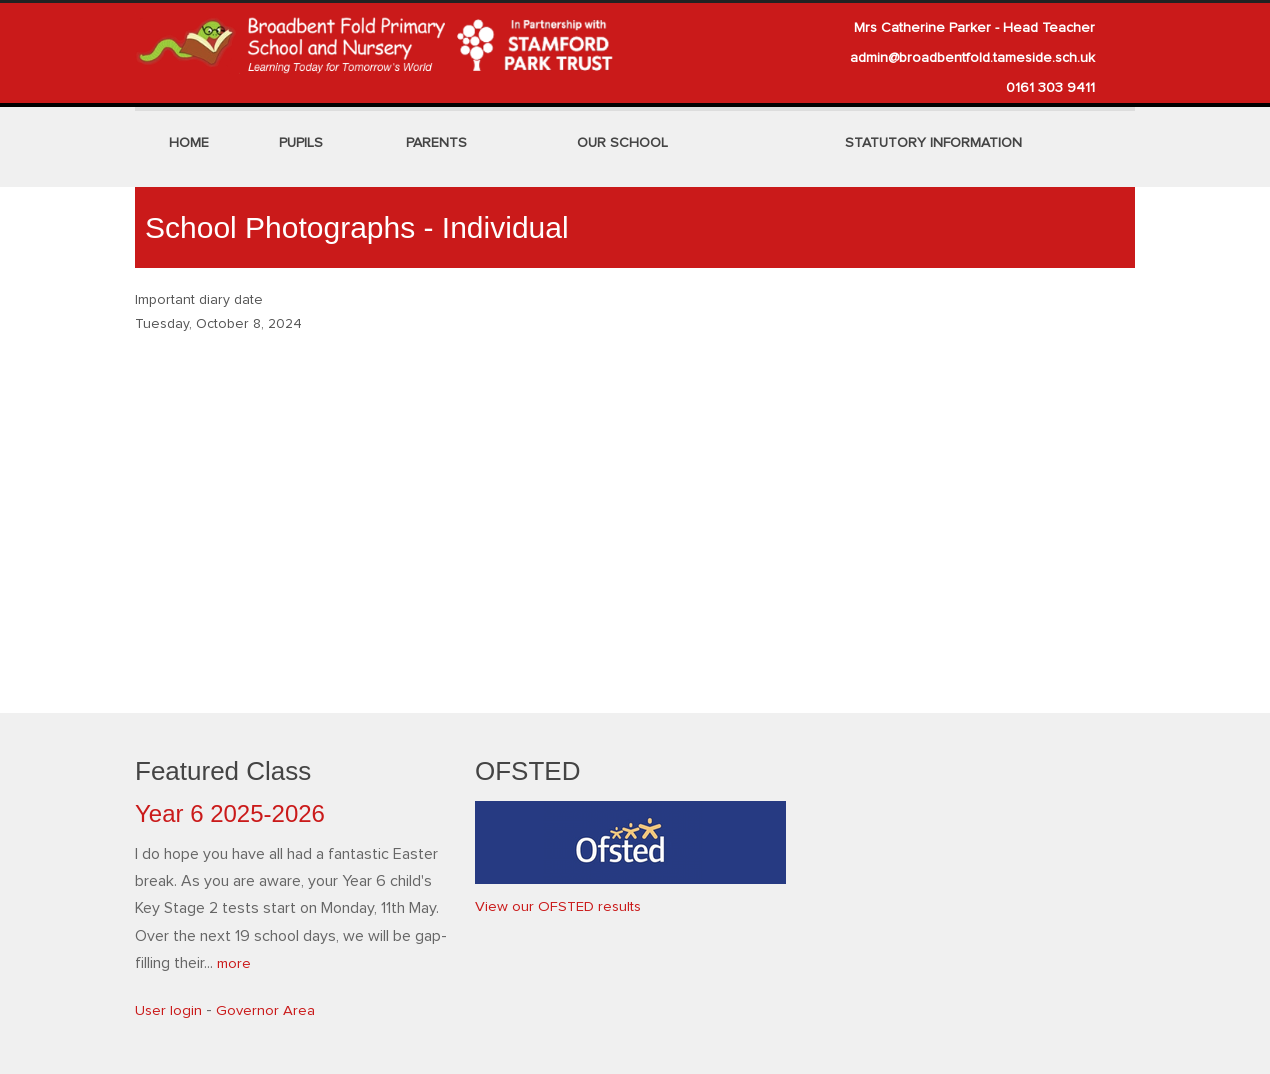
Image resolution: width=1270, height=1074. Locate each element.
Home (189, 143)
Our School (622, 143)
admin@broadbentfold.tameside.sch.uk (972, 58)
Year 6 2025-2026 (230, 813)
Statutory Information (933, 143)
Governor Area (267, 1010)
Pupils (301, 143)
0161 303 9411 (1050, 88)
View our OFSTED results (562, 906)
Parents (436, 143)
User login (169, 1010)
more (235, 963)
